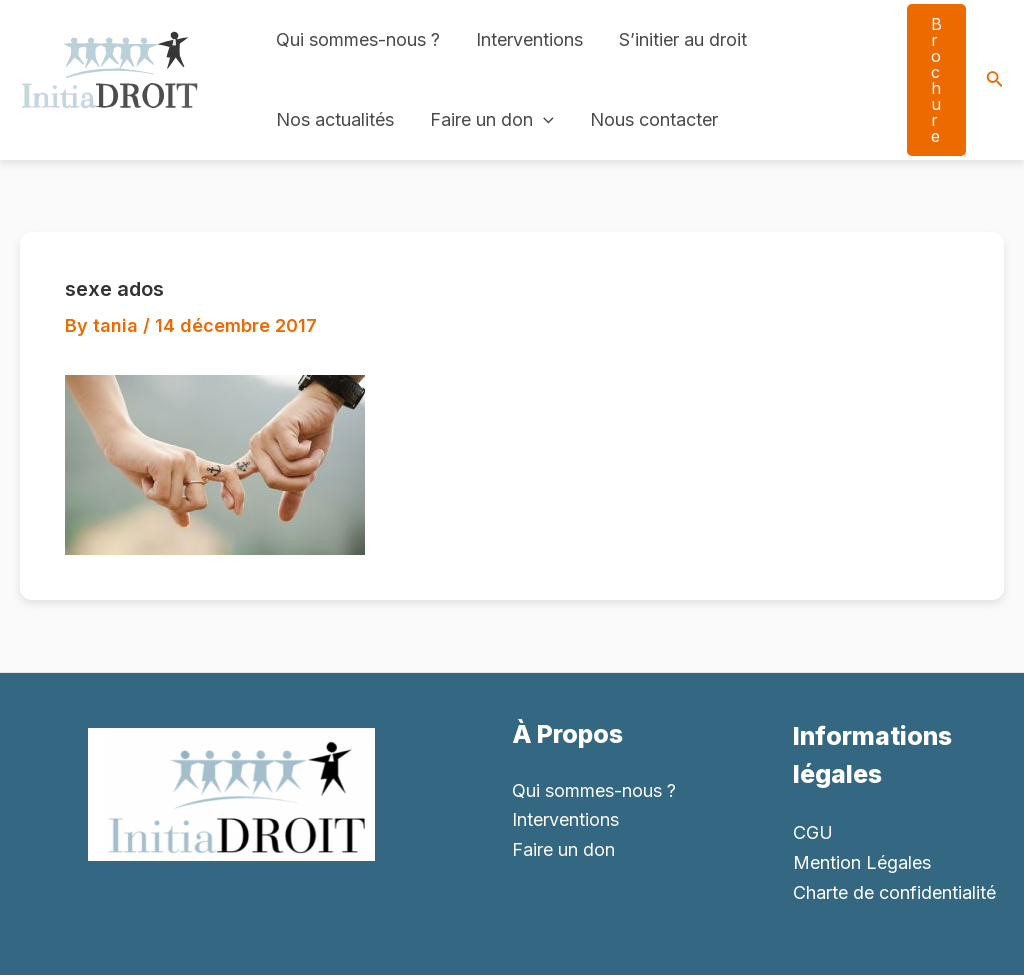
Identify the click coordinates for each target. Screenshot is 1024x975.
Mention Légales (862, 862)
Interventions (529, 39)
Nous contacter (654, 119)
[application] (543, 120)
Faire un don (492, 120)
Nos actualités (335, 119)
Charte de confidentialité (894, 892)
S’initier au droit (683, 39)
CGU (813, 832)
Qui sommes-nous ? (358, 39)
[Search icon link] (995, 80)
